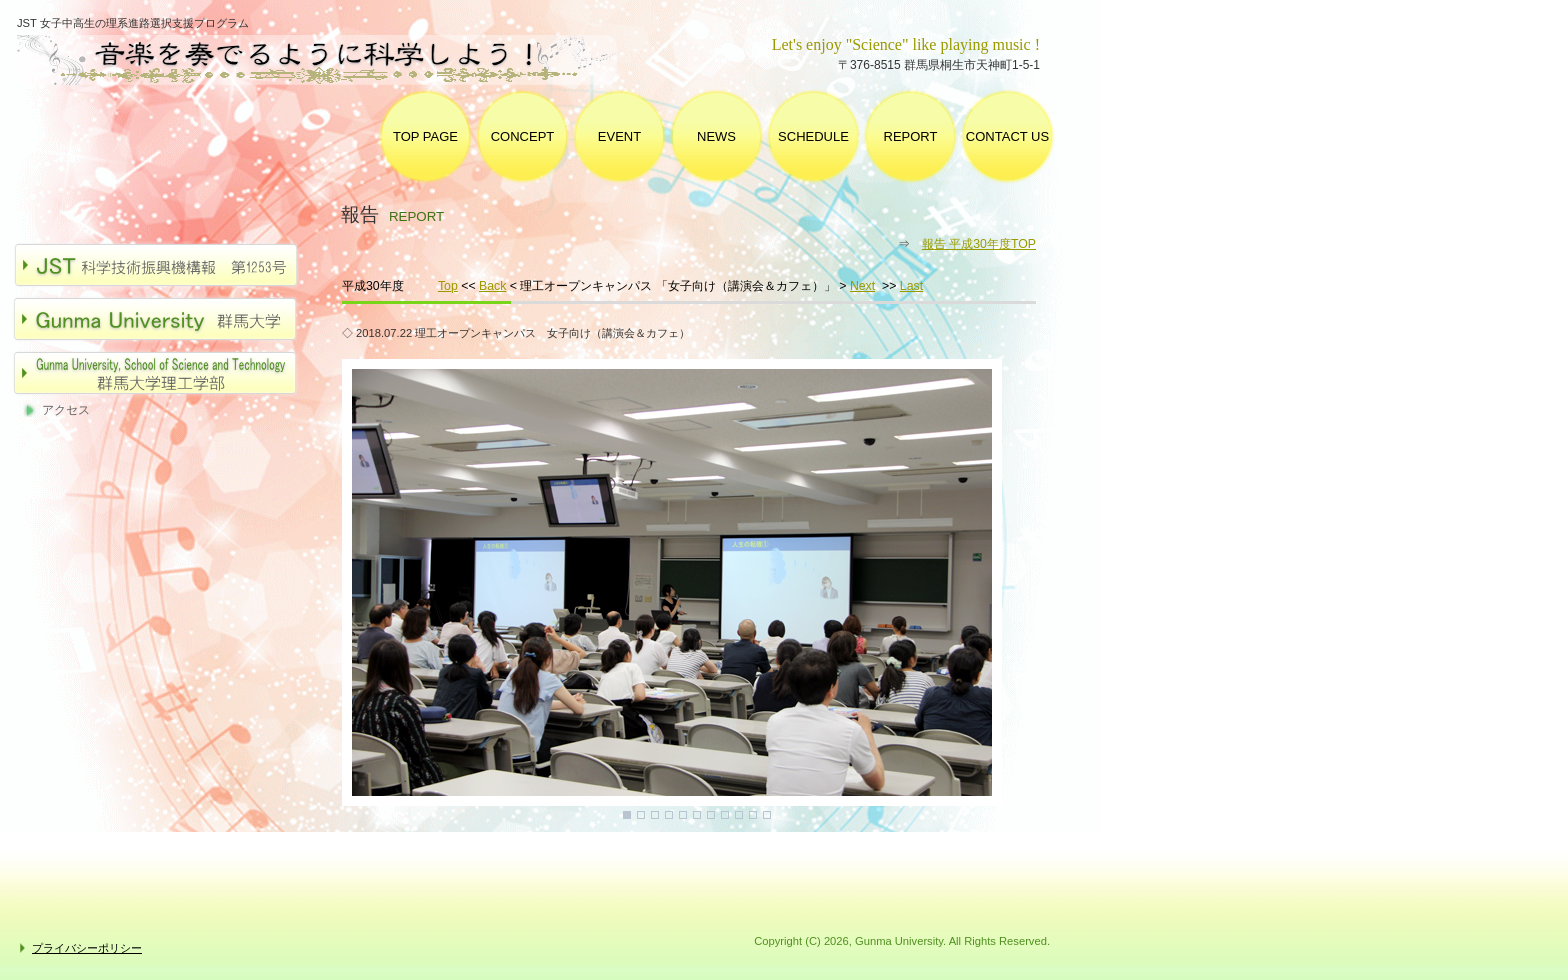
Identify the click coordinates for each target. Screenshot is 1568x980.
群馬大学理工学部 (166, 373)
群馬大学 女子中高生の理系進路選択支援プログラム (333, 61)
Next (862, 286)
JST (166, 265)
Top (448, 286)
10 (753, 815)
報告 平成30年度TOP (979, 244)
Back (492, 286)
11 (767, 815)
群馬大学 (166, 319)
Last (911, 286)
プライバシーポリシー (87, 948)
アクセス (66, 410)
